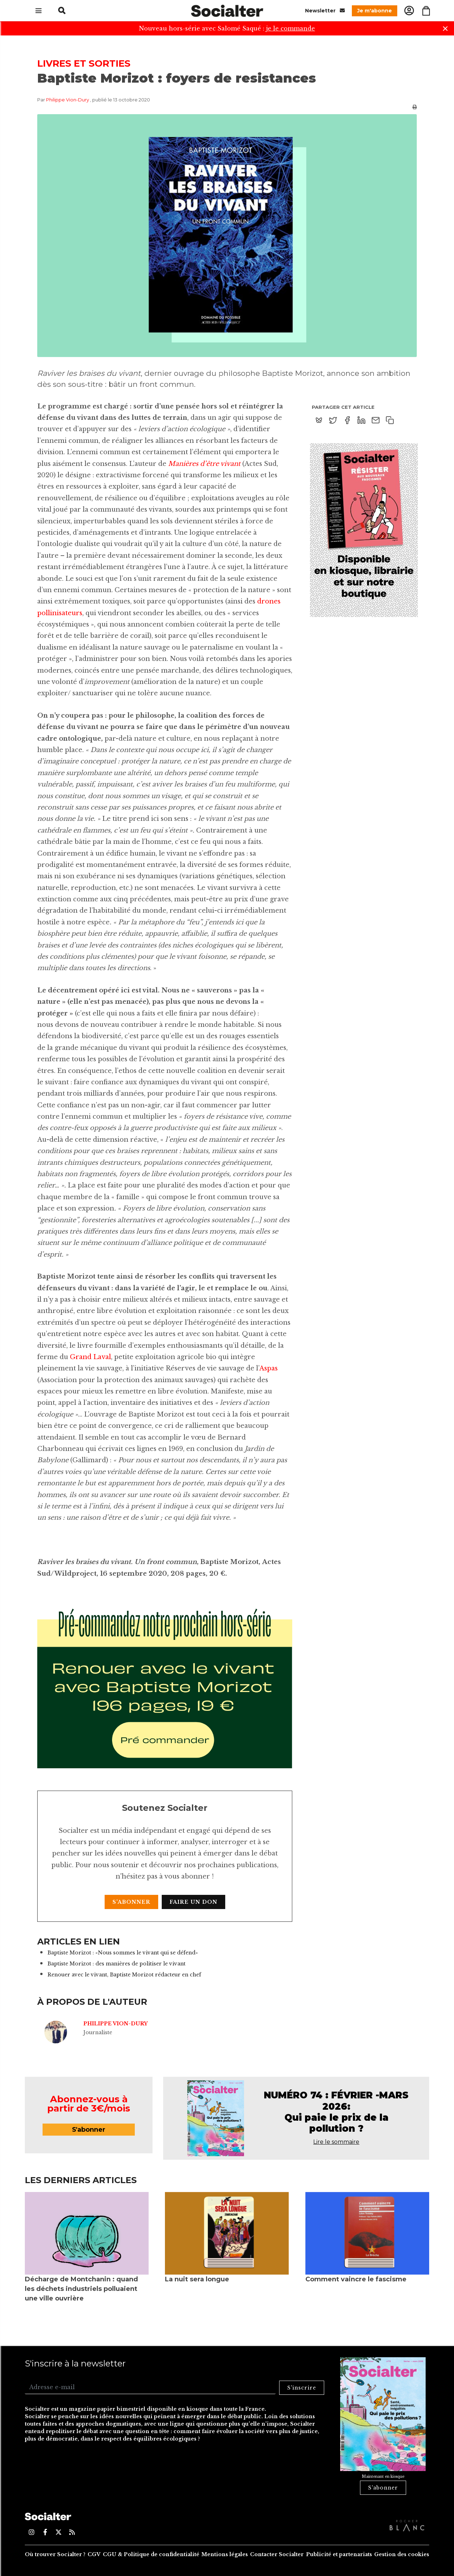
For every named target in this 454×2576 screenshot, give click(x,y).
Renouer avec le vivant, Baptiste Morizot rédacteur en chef (124, 1974)
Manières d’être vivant (204, 464)
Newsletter (325, 10)
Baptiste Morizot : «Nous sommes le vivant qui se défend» (123, 1952)
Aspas (268, 1368)
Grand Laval (89, 1357)
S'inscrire (301, 2388)
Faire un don (193, 1902)
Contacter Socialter (277, 2554)
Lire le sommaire (336, 2141)
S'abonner (131, 1902)
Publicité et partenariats (339, 2554)
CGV (94, 2554)
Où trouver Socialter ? (55, 2554)
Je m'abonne (374, 10)
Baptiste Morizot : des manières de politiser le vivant (117, 1963)
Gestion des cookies (401, 2554)
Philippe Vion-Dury (68, 99)
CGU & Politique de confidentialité (151, 2554)
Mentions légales (224, 2554)
